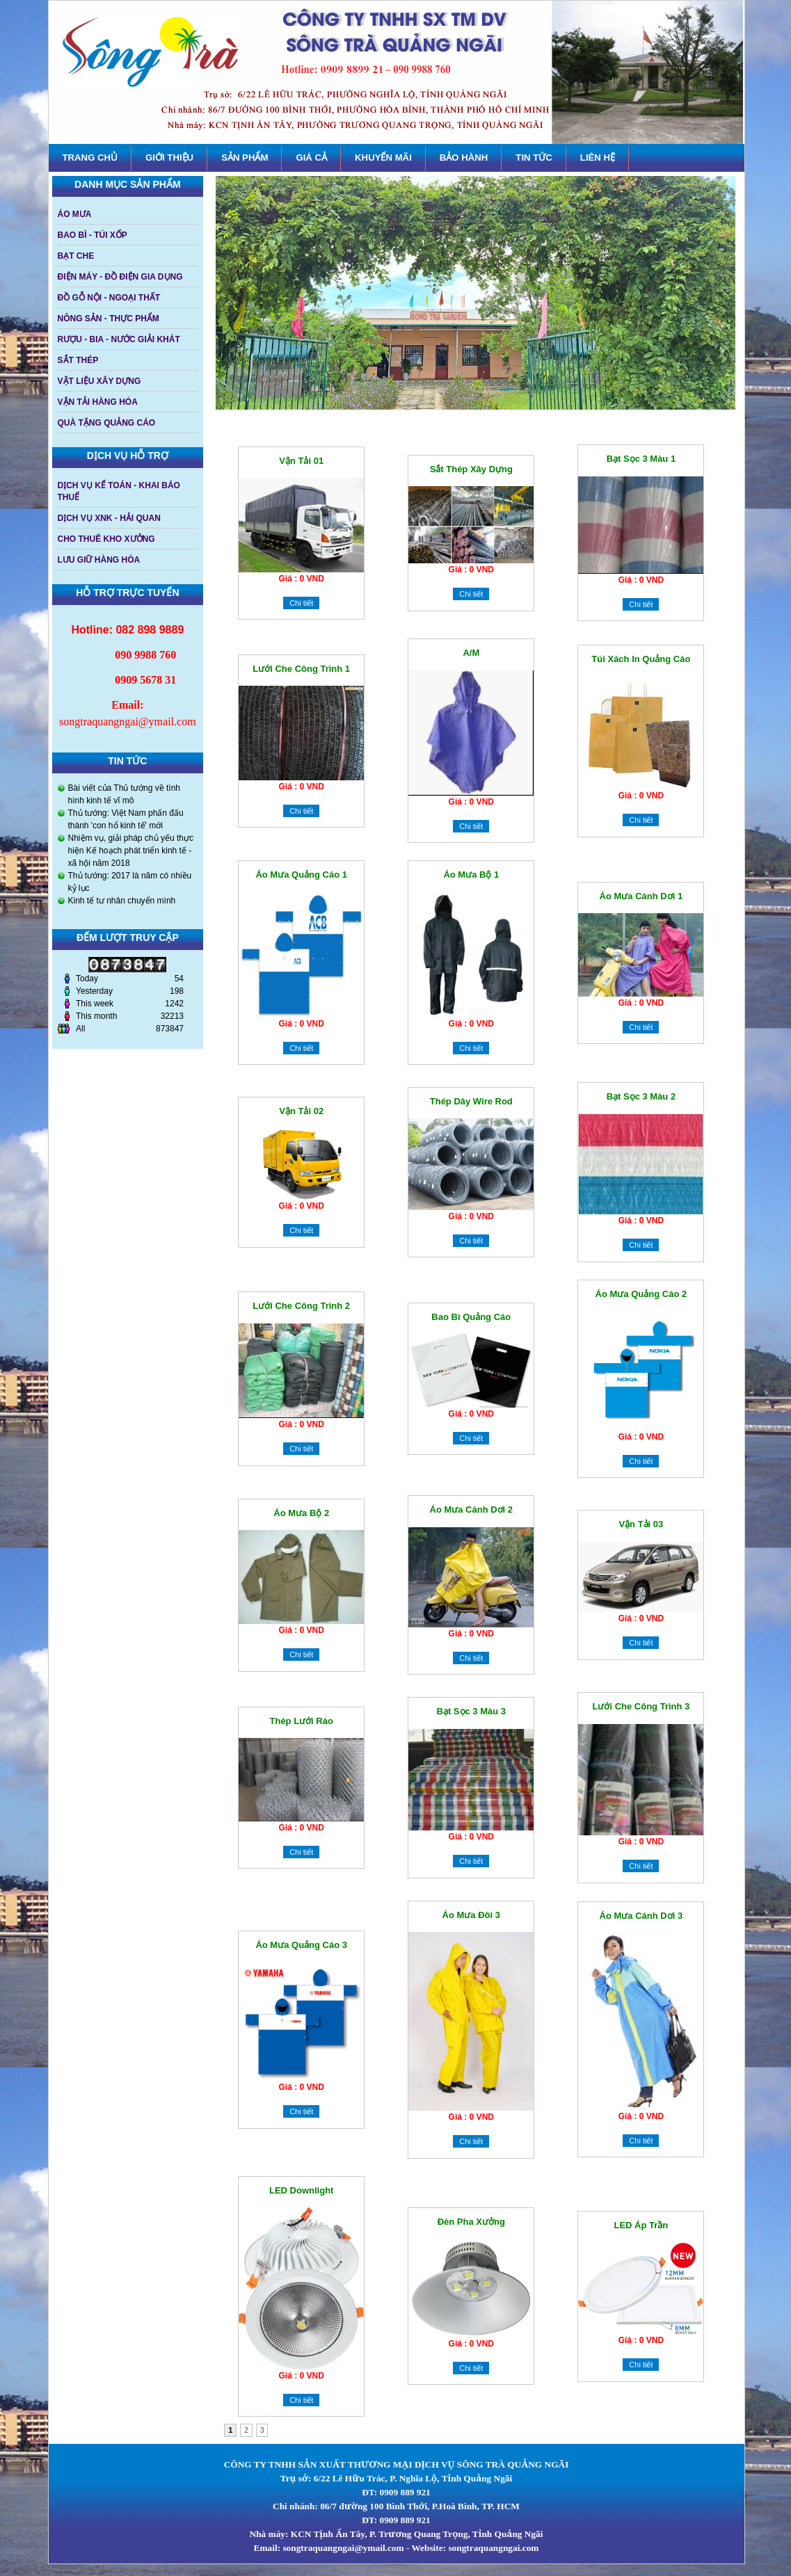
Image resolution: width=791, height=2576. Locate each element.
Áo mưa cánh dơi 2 (471, 1509)
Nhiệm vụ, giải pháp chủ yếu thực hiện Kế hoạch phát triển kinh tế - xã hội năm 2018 (130, 850)
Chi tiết (301, 603)
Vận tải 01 (301, 461)
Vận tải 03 (640, 1524)
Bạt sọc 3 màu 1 (641, 458)
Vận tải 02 (301, 1111)
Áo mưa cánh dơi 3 (641, 1915)
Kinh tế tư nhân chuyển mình (122, 900)
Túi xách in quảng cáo (640, 659)
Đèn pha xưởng (471, 2221)
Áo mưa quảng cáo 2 (641, 1294)
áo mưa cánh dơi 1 (641, 896)
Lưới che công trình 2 (301, 1306)
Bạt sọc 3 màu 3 (471, 1711)
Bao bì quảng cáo (471, 1317)
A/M (471, 652)
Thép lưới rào (301, 1721)
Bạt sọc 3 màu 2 (641, 1096)
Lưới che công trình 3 (641, 1706)
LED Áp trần (641, 2225)
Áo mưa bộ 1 (471, 874)
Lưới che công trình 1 (301, 668)
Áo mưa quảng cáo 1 (301, 874)
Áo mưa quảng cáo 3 (301, 1945)
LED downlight (301, 2190)
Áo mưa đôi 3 (471, 1915)
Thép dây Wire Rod (471, 1101)
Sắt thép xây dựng (471, 469)
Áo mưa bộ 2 (301, 1513)
